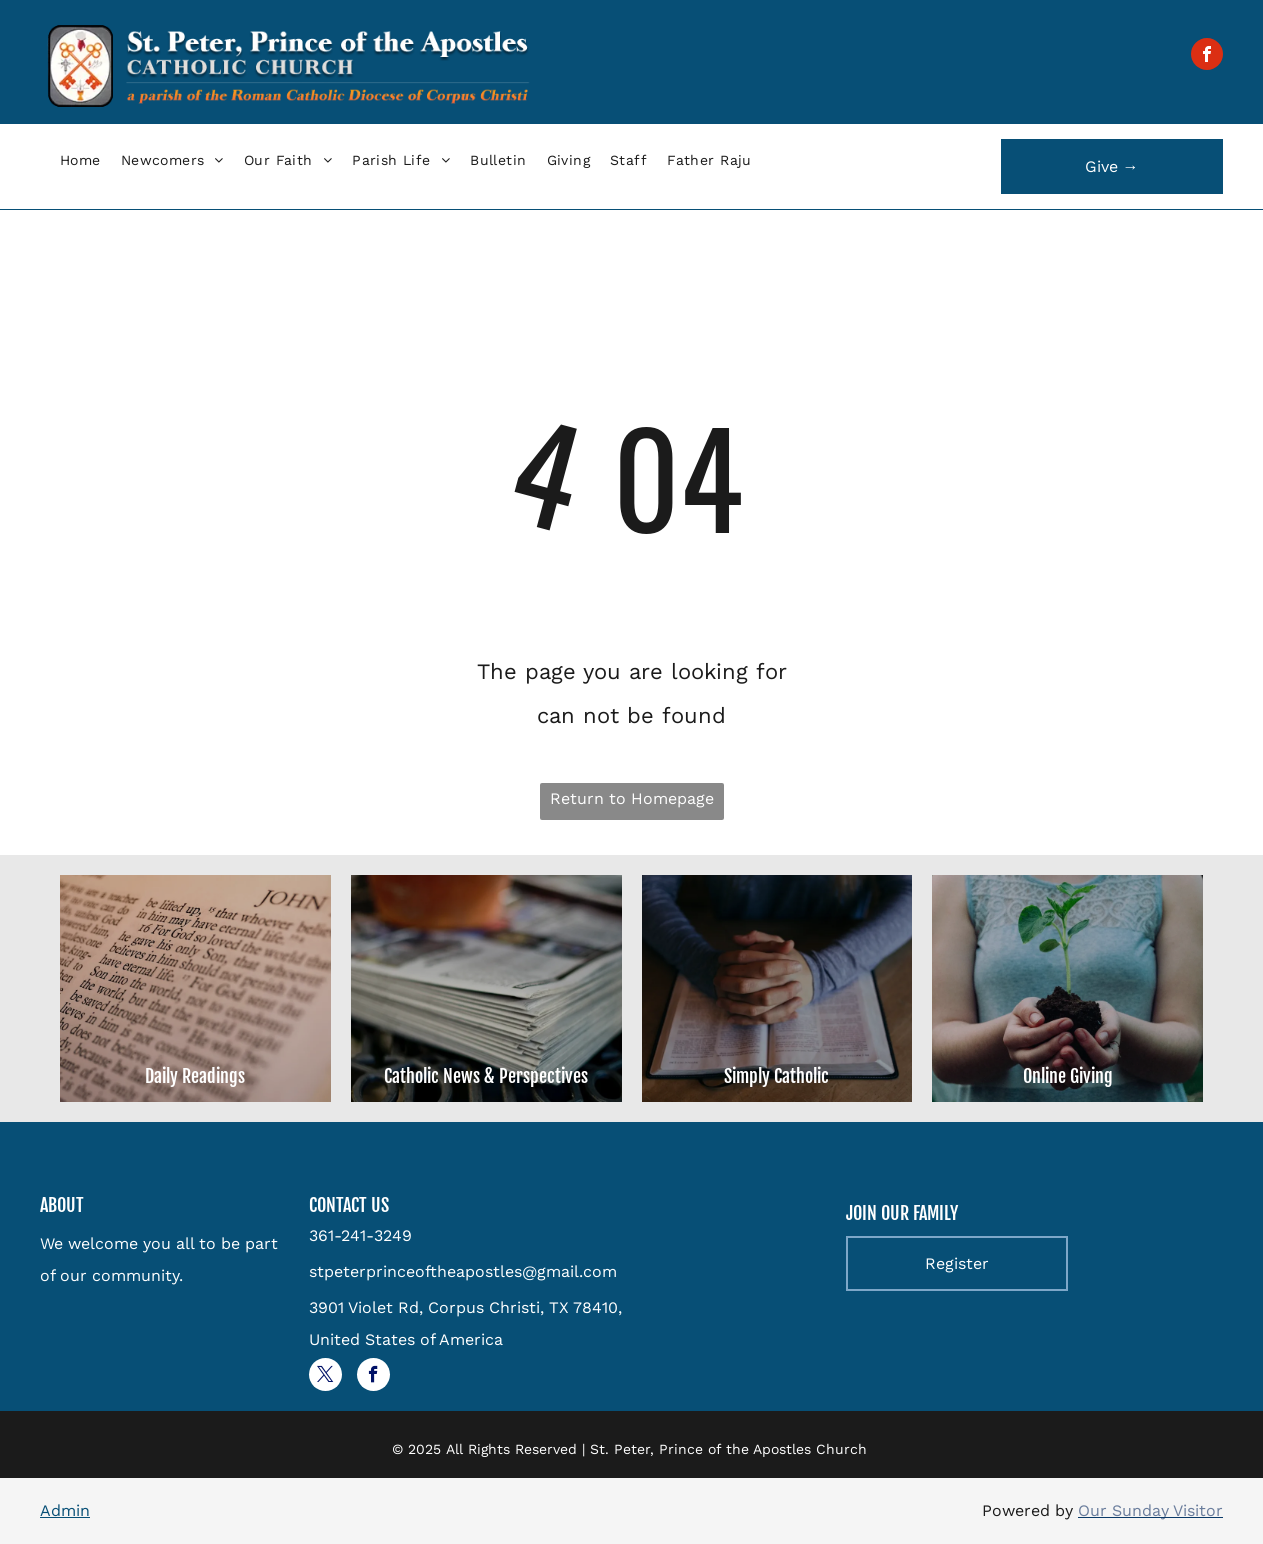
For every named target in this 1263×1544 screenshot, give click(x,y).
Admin (65, 1510)
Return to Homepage (632, 798)
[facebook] (1207, 56)
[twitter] (325, 1377)
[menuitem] (80, 160)
